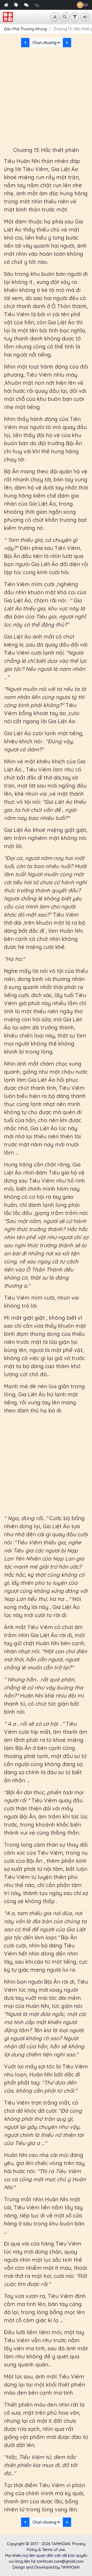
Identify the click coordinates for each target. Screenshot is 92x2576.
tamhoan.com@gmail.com (60, 2561)
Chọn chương (46, 42)
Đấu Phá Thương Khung (25, 28)
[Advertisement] (46, 97)
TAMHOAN (61, 2543)
